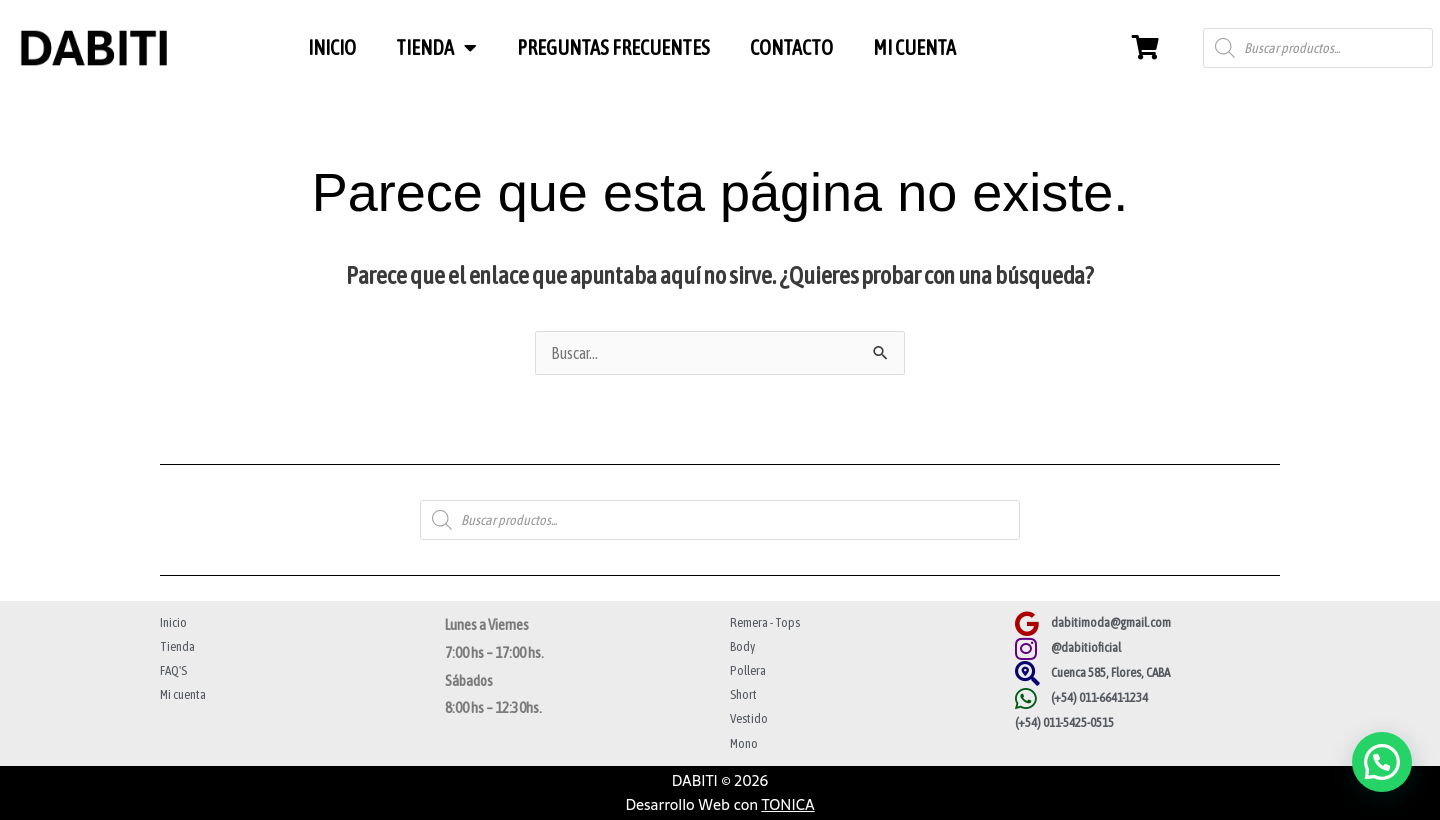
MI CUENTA (914, 47)
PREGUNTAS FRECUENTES (613, 47)
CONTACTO (791, 47)
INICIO (332, 47)
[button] (1382, 762)
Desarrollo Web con (719, 804)
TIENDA (436, 48)
